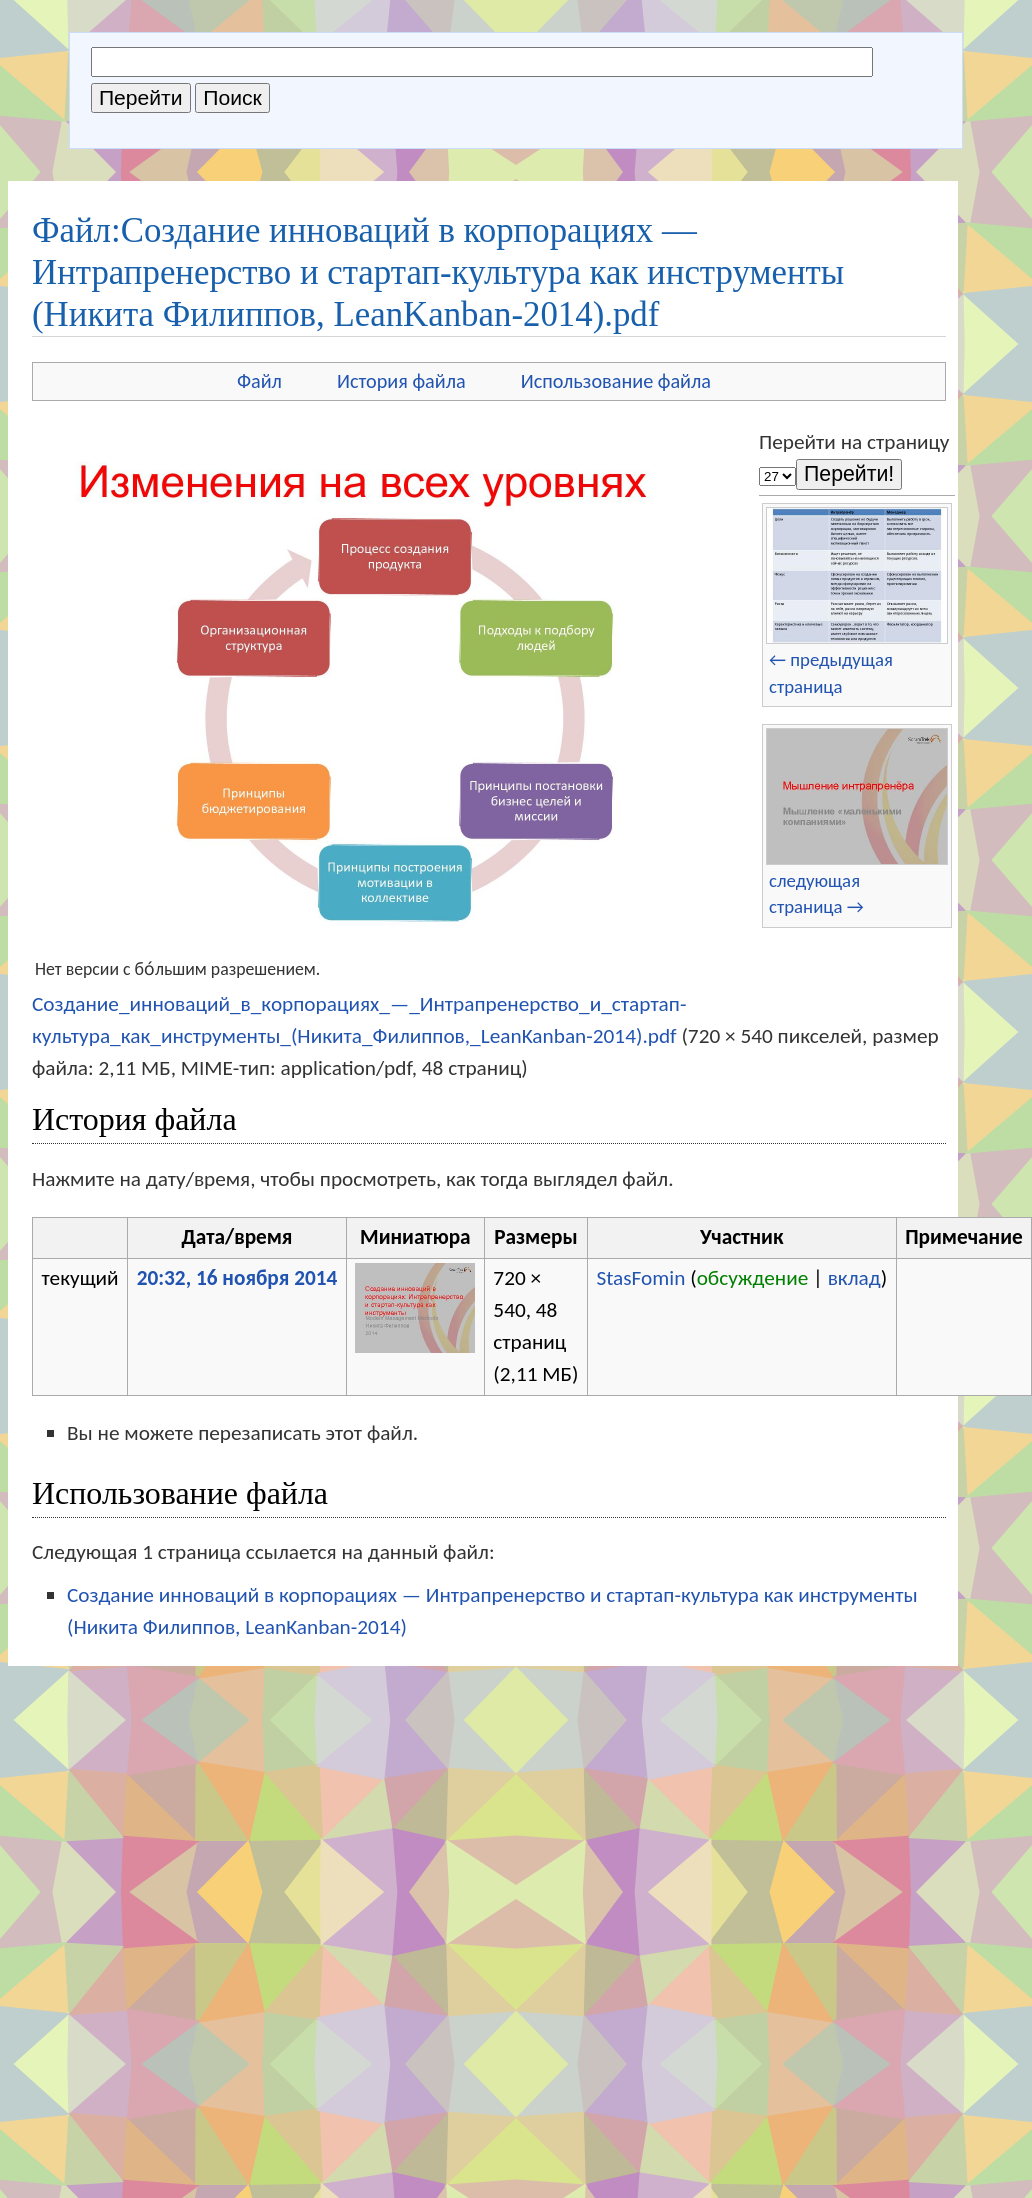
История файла (401, 381)
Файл (259, 381)
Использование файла (616, 381)
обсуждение (753, 1278)
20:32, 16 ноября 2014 (237, 1278)
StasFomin (640, 1278)
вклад (854, 1278)
